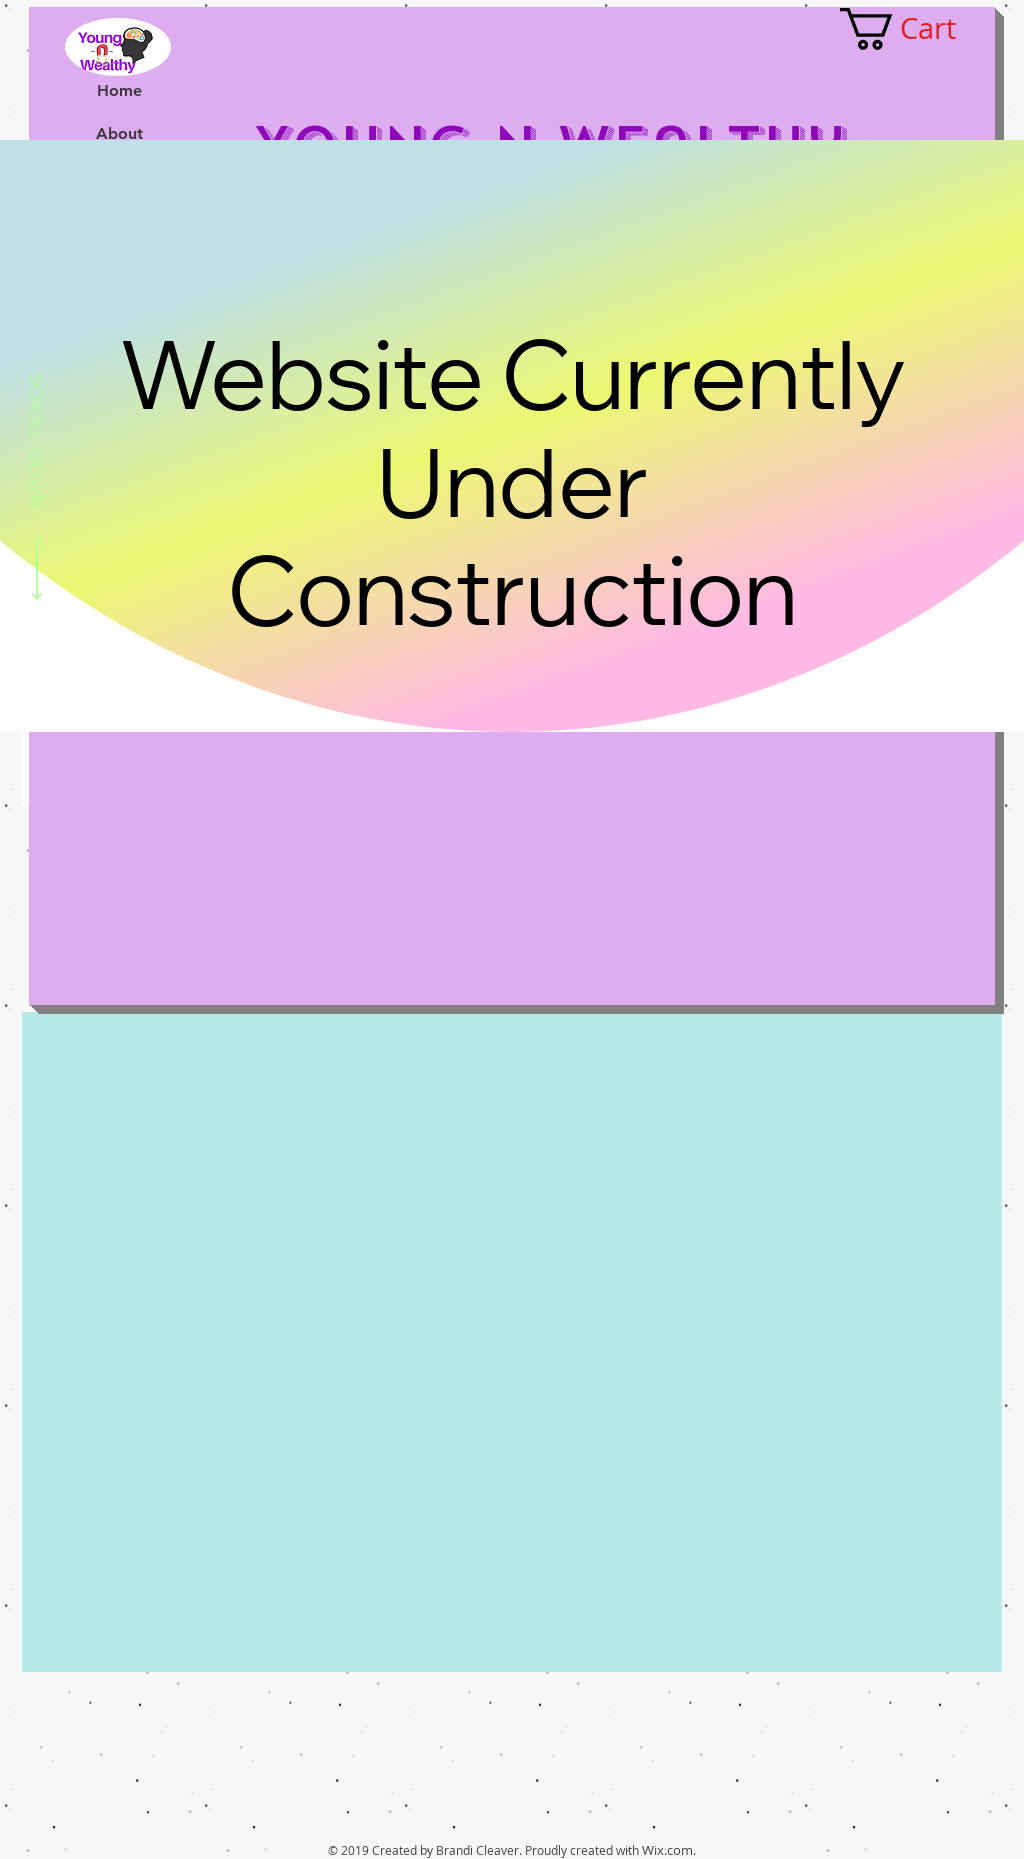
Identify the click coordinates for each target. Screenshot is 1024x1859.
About (119, 133)
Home (119, 90)
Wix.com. (669, 1850)
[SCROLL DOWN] (37, 490)
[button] (919, 29)
